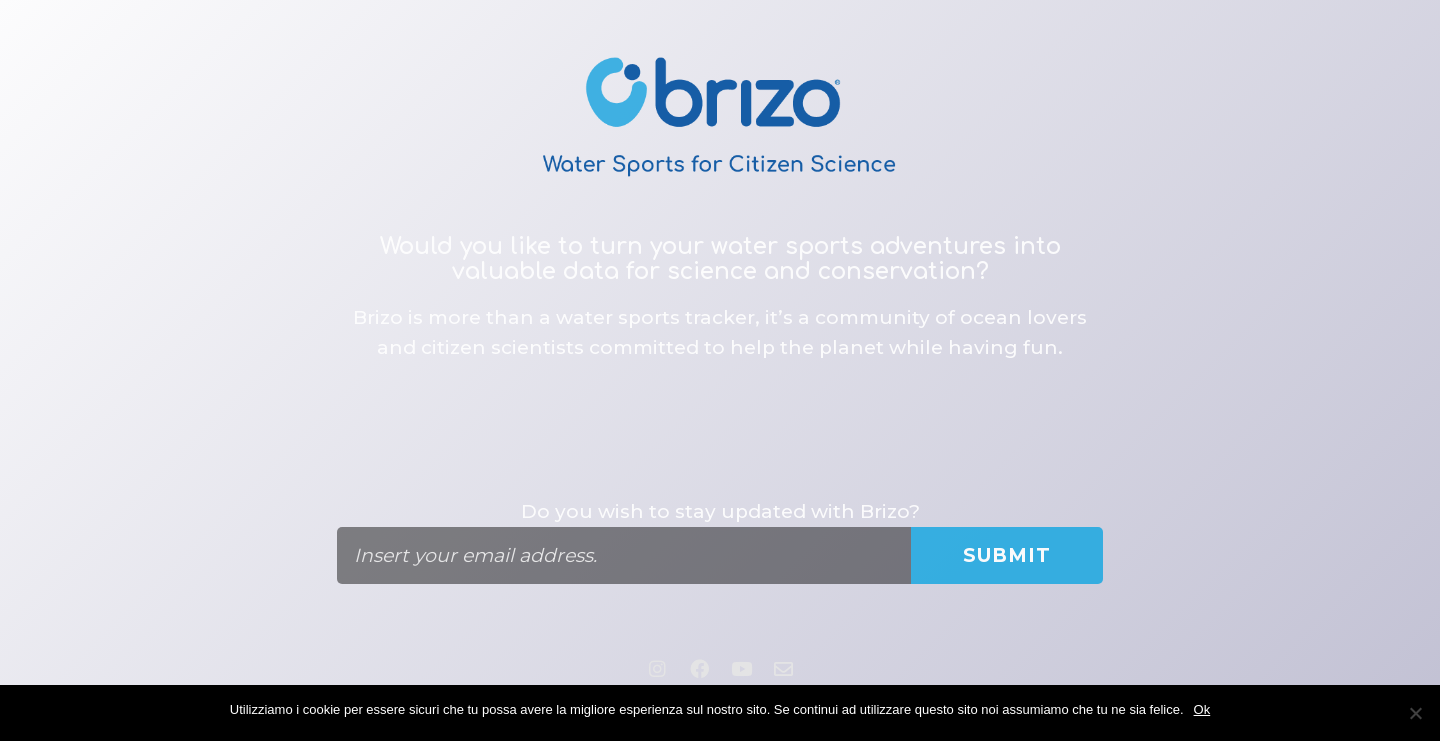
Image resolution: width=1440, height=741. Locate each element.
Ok (1202, 709)
